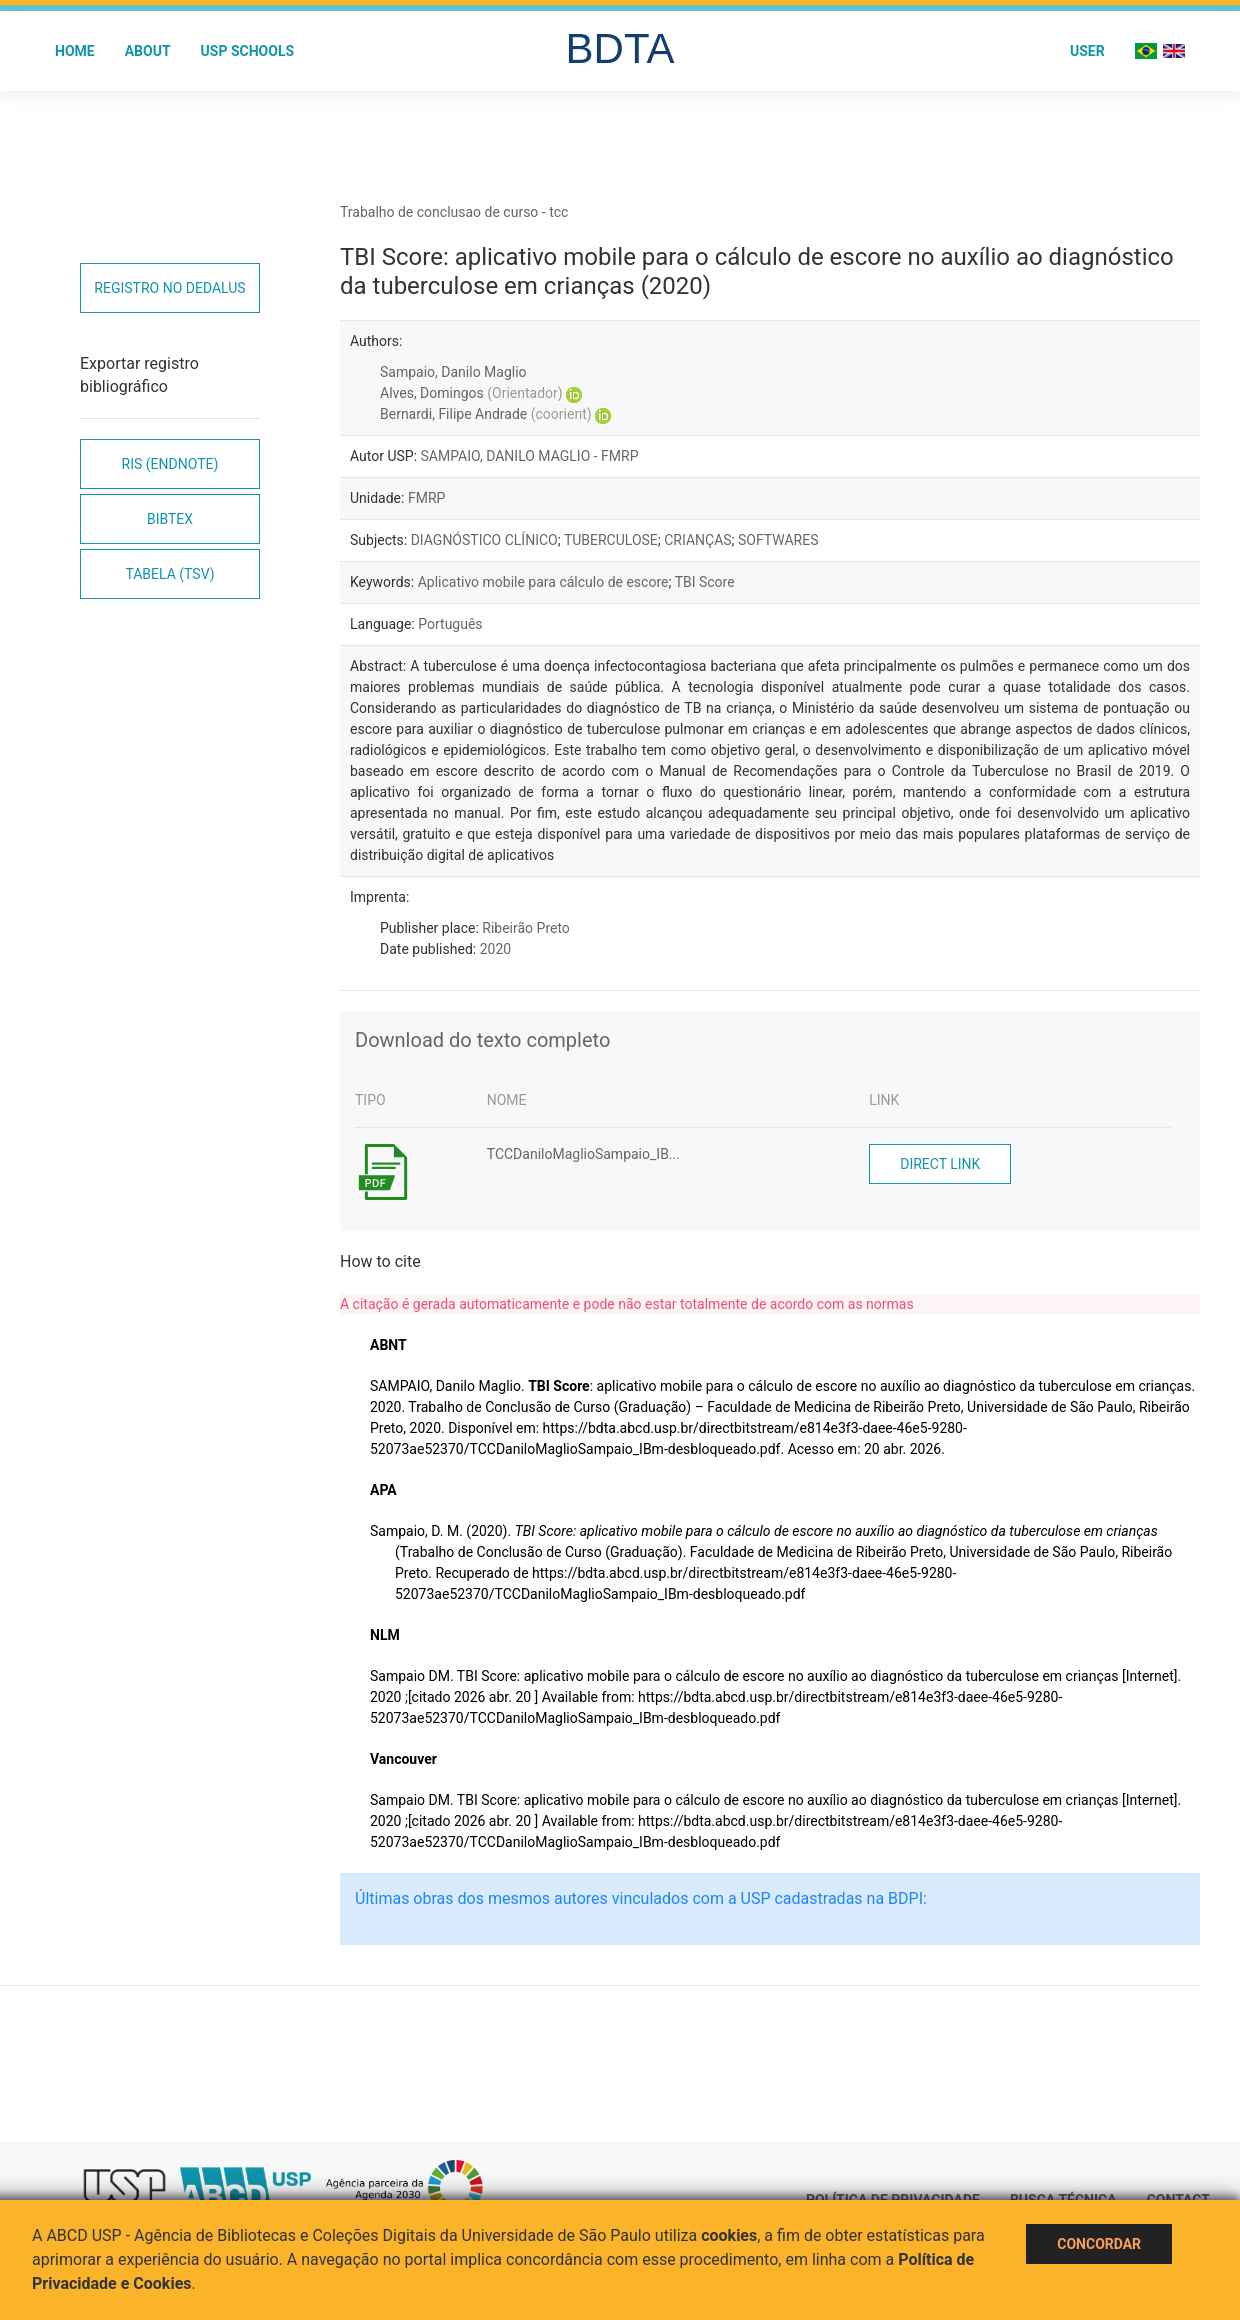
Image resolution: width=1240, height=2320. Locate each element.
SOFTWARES (778, 540)
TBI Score (705, 582)
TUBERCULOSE (611, 540)
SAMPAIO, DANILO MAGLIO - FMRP (530, 456)
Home (75, 51)
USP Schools (248, 51)
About (148, 51)
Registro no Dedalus (169, 288)
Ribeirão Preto (526, 928)
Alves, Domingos (471, 393)
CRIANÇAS (697, 540)
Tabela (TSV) (169, 574)
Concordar (1099, 2244)
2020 (495, 949)
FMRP (426, 498)
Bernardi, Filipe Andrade (486, 414)
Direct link (940, 1164)
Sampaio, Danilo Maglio (453, 372)
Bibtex (170, 519)
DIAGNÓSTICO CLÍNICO (484, 540)
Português (450, 624)
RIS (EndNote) (170, 464)
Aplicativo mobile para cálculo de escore (543, 582)
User (1087, 51)
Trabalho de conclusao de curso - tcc (454, 212)
